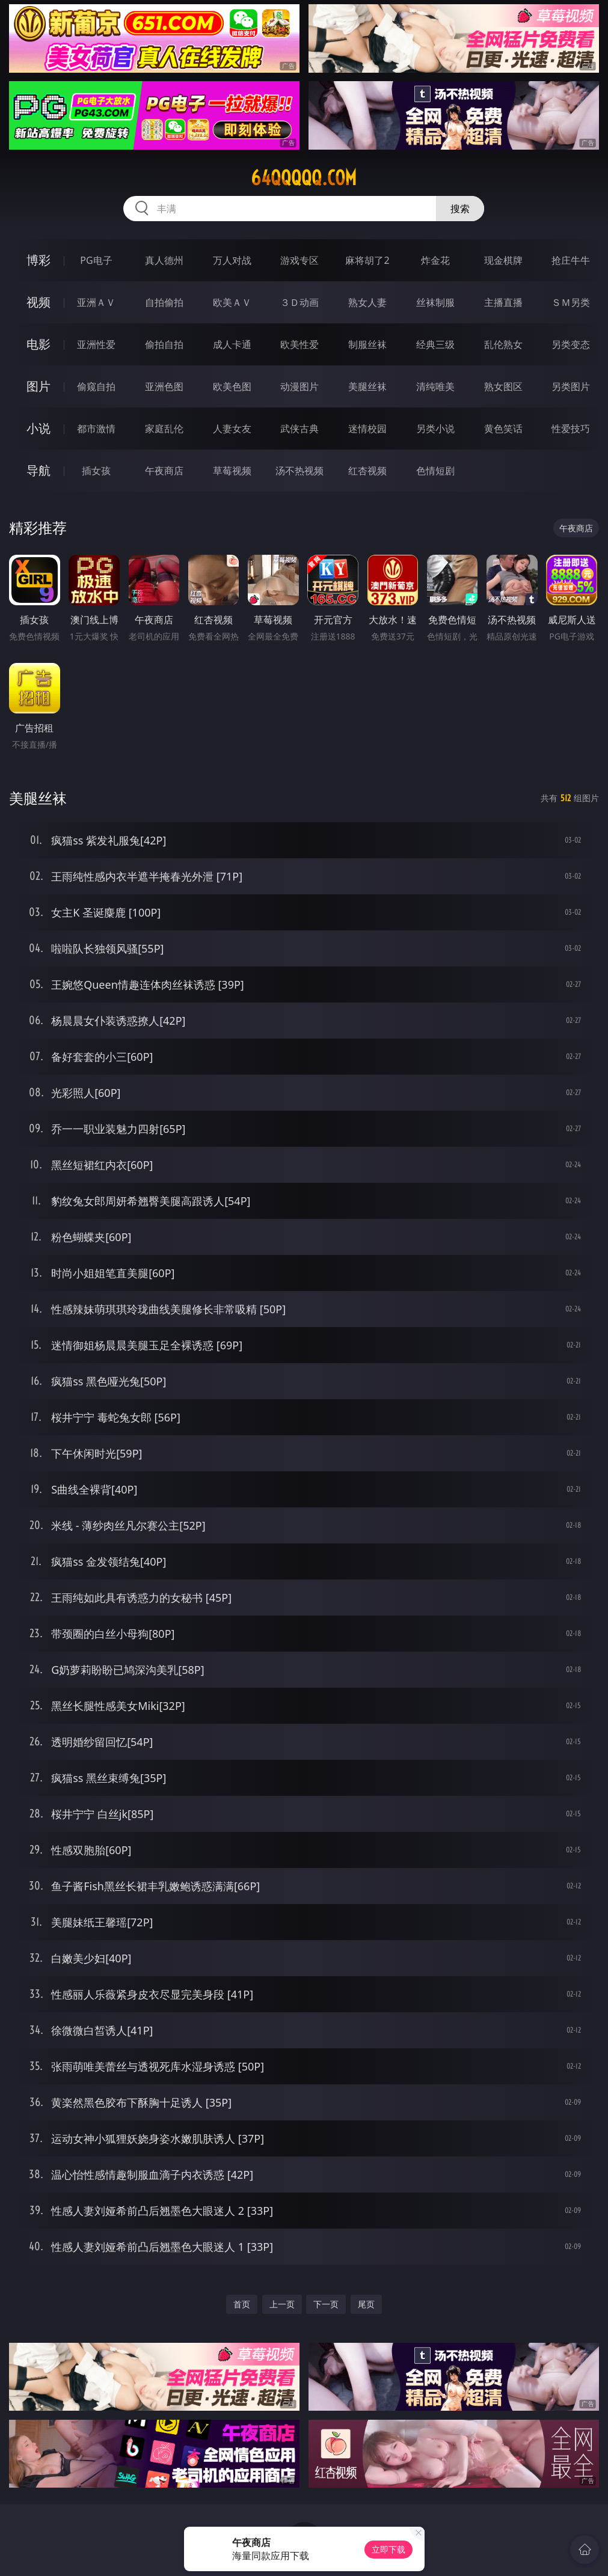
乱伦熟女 (503, 344)
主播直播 (503, 302)
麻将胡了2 (367, 260)
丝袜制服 (435, 302)
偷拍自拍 (164, 344)
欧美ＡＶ (232, 302)
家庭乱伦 (164, 428)
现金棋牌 (503, 260)
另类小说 (435, 428)
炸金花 (435, 260)
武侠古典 (299, 428)
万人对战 (232, 260)
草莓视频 (232, 470)
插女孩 (96, 470)
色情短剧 (435, 470)
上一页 (282, 2304)
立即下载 (388, 2549)
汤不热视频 (299, 470)
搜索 (460, 208)
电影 (38, 344)
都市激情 (96, 428)
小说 (38, 428)
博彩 (38, 260)
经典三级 (435, 344)
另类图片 (570, 386)
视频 (38, 302)
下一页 (326, 2304)
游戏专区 (299, 260)
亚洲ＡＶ (96, 302)
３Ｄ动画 (299, 302)
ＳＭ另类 (570, 302)
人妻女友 (232, 428)
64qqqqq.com (304, 178)
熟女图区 (503, 386)
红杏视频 (367, 470)
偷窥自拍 (96, 386)
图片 (38, 386)
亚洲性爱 (96, 344)
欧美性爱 (299, 344)
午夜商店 (164, 470)
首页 (241, 2304)
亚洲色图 (164, 386)
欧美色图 (232, 386)
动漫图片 (299, 386)
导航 (38, 470)
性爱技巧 (570, 428)
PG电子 (96, 260)
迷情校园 (367, 428)
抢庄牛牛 (570, 260)
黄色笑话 (503, 428)
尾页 (366, 2304)
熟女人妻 (367, 302)
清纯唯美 (435, 386)
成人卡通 (232, 344)
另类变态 (570, 344)
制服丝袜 (367, 344)
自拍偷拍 (164, 302)
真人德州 (164, 260)
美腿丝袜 (367, 386)
